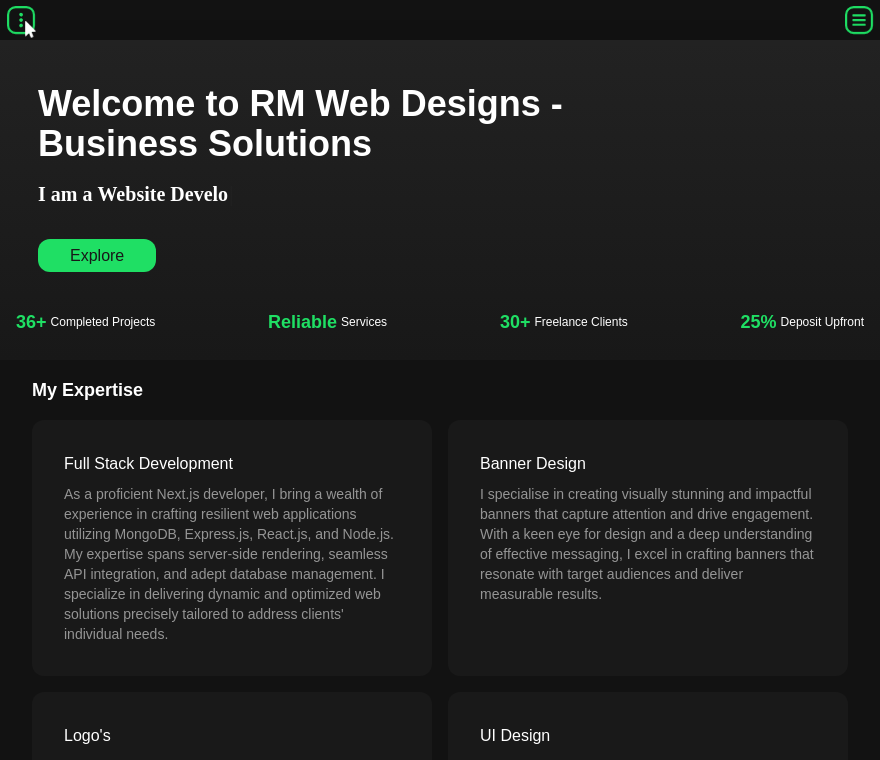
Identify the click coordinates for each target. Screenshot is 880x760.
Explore (97, 255)
